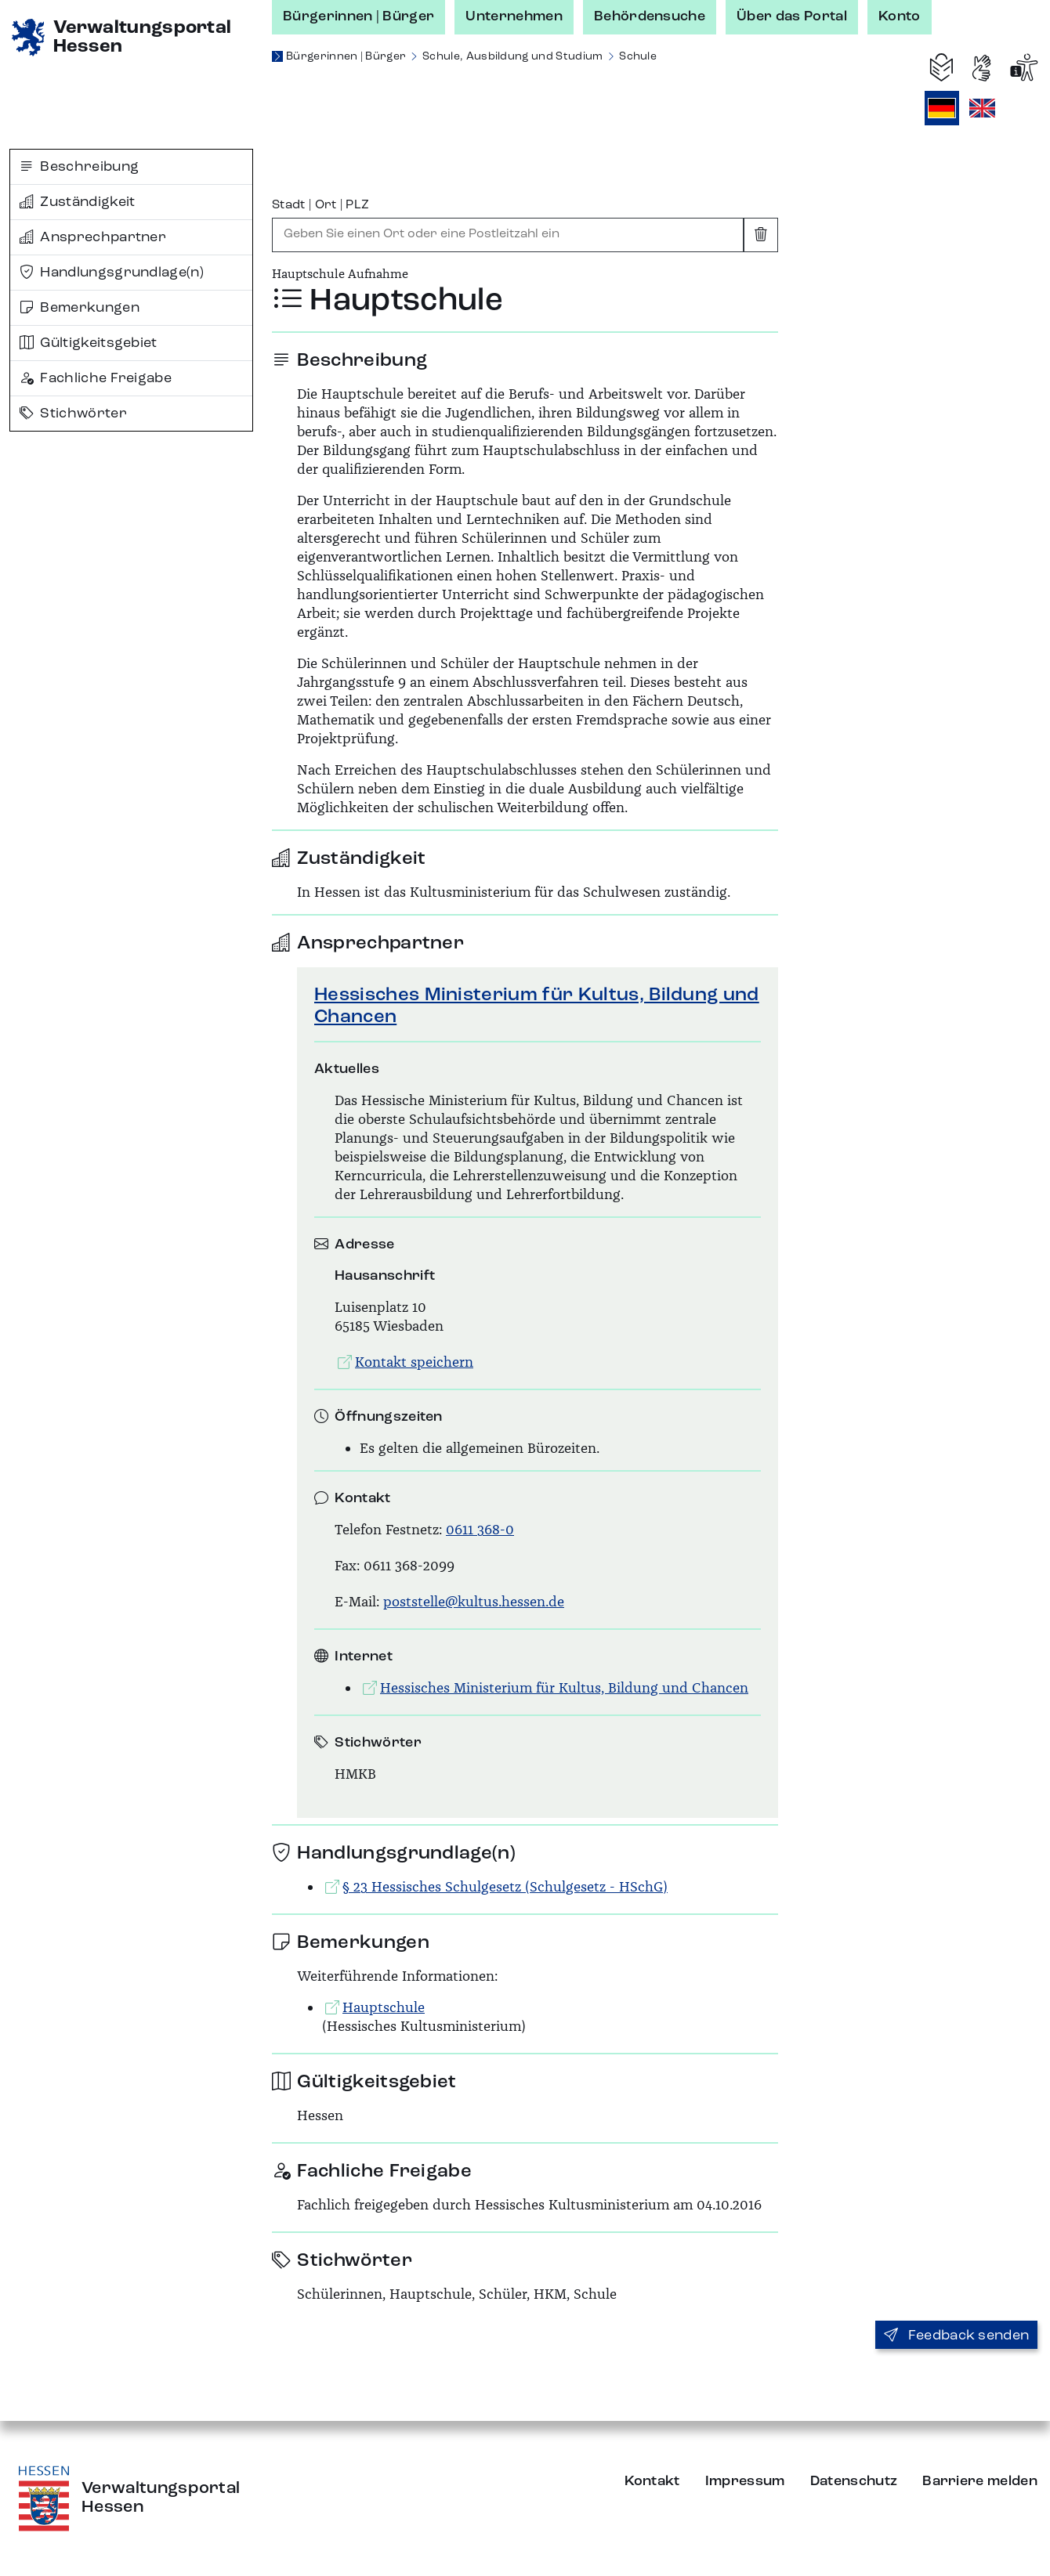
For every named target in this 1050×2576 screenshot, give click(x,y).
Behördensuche (649, 16)
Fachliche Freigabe (96, 378)
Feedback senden (956, 2336)
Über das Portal (792, 16)
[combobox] (508, 235)
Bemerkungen (79, 308)
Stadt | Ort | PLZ (320, 205)
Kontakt (652, 2481)
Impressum (745, 2481)
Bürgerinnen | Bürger (358, 16)
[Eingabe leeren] (761, 235)
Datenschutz (854, 2481)
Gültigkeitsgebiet (89, 343)
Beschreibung (79, 167)
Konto (899, 16)
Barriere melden (979, 2481)
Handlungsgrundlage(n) (112, 272)
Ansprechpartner (93, 237)
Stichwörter (73, 413)
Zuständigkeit (78, 202)
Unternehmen (514, 16)
